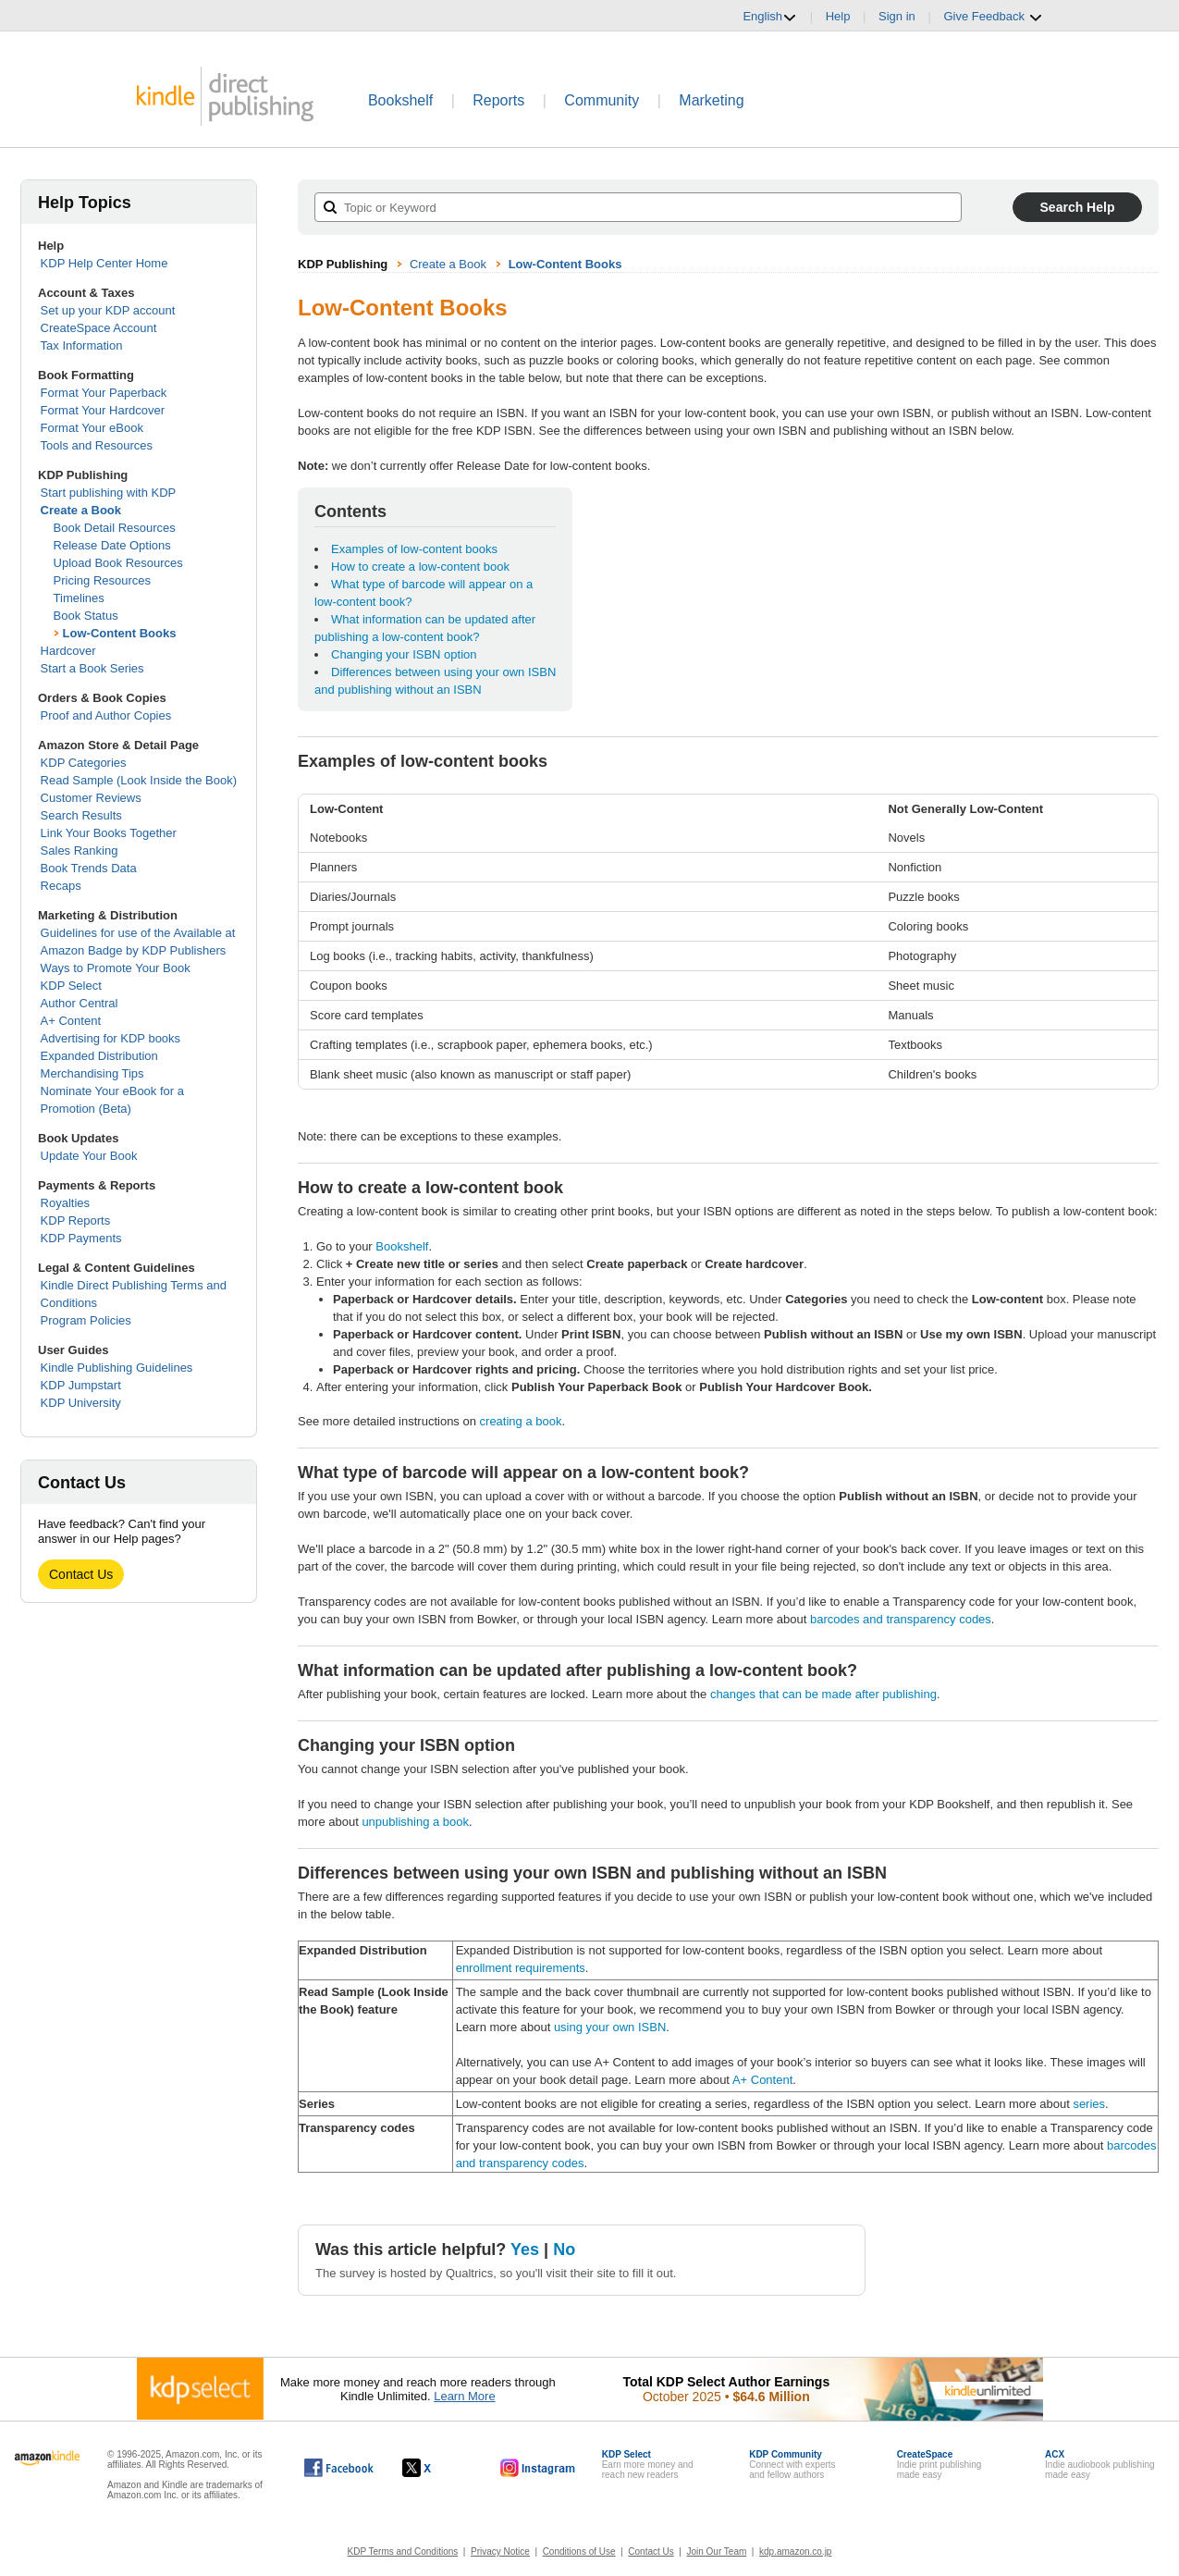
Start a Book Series (92, 668)
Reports (498, 100)
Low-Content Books (120, 633)
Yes (524, 2249)
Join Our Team (716, 2551)
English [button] (770, 16)
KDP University (81, 1403)
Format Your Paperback (104, 393)
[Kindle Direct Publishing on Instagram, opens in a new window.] (538, 2468)
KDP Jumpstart (81, 1385)
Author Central (79, 1003)
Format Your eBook (92, 428)
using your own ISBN (610, 2027)
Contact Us (81, 1574)
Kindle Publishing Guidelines (117, 1367)
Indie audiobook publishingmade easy (1099, 2464)
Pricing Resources (103, 580)
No (564, 2249)
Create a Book (81, 510)
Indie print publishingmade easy (939, 2464)
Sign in (896, 16)
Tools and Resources (97, 445)
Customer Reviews (91, 798)
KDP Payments (81, 1238)
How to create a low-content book (420, 566)
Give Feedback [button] (992, 16)
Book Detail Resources (115, 528)
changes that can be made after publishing (823, 1694)
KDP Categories (84, 763)
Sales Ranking (79, 850)
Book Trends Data (89, 868)
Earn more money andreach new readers (648, 2464)
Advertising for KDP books (111, 1038)
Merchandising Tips (92, 1073)
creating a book (521, 1421)
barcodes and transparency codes (900, 1619)
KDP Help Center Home (104, 263)
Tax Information (82, 345)
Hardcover (68, 651)
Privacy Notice (500, 2551)
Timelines (79, 598)
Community (601, 100)
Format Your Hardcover (103, 410)
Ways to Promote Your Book (115, 968)
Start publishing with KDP (109, 492)
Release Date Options (112, 545)
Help (838, 16)
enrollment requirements (520, 1968)
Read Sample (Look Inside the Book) (139, 780)
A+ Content (71, 1021)
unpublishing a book (415, 1822)
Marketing (711, 100)
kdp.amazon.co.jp (795, 2551)
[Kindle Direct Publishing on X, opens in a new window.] (436, 2468)
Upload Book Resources (118, 563)
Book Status (86, 615)
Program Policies (86, 1320)
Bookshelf (400, 100)
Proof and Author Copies (106, 715)
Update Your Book (89, 1156)
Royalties (65, 1203)
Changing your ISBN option (404, 654)
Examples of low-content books (414, 549)
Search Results (81, 815)
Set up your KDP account (108, 310)
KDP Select (71, 985)
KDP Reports (76, 1220)
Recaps (61, 886)
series (1089, 2104)
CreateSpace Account (99, 328)
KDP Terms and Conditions (403, 2551)
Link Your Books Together (109, 833)
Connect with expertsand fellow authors (792, 2464)
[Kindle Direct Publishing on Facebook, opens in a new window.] (339, 2468)
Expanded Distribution (99, 1056)
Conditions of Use (579, 2551)
